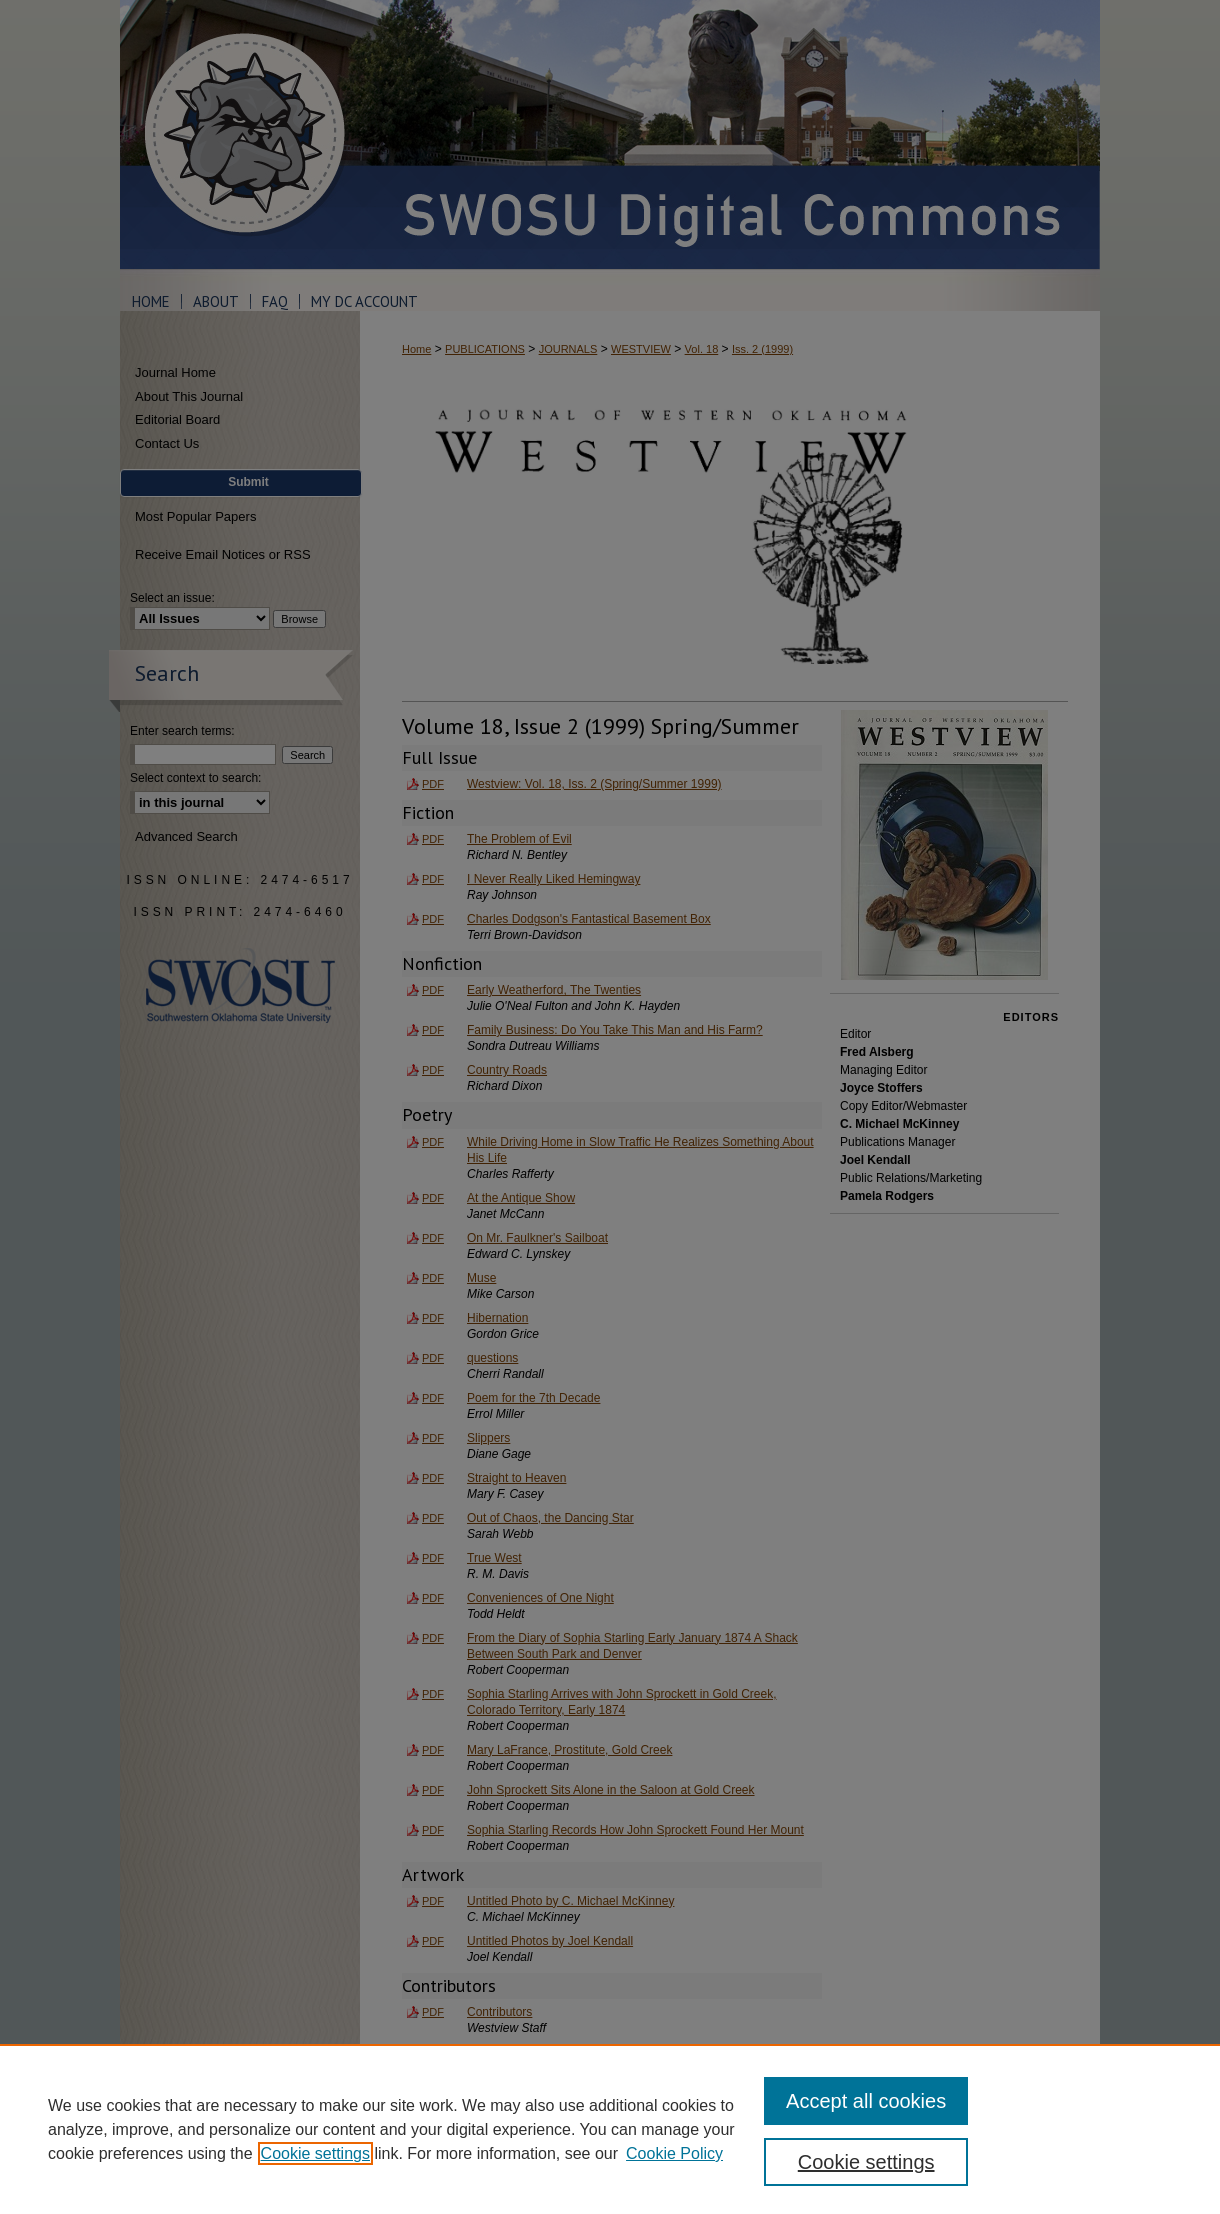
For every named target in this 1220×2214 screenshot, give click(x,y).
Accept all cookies (866, 2101)
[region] (610, 2129)
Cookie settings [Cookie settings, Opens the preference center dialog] (866, 2162)
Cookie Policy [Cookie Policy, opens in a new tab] (674, 2153)
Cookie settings (315, 2153)
